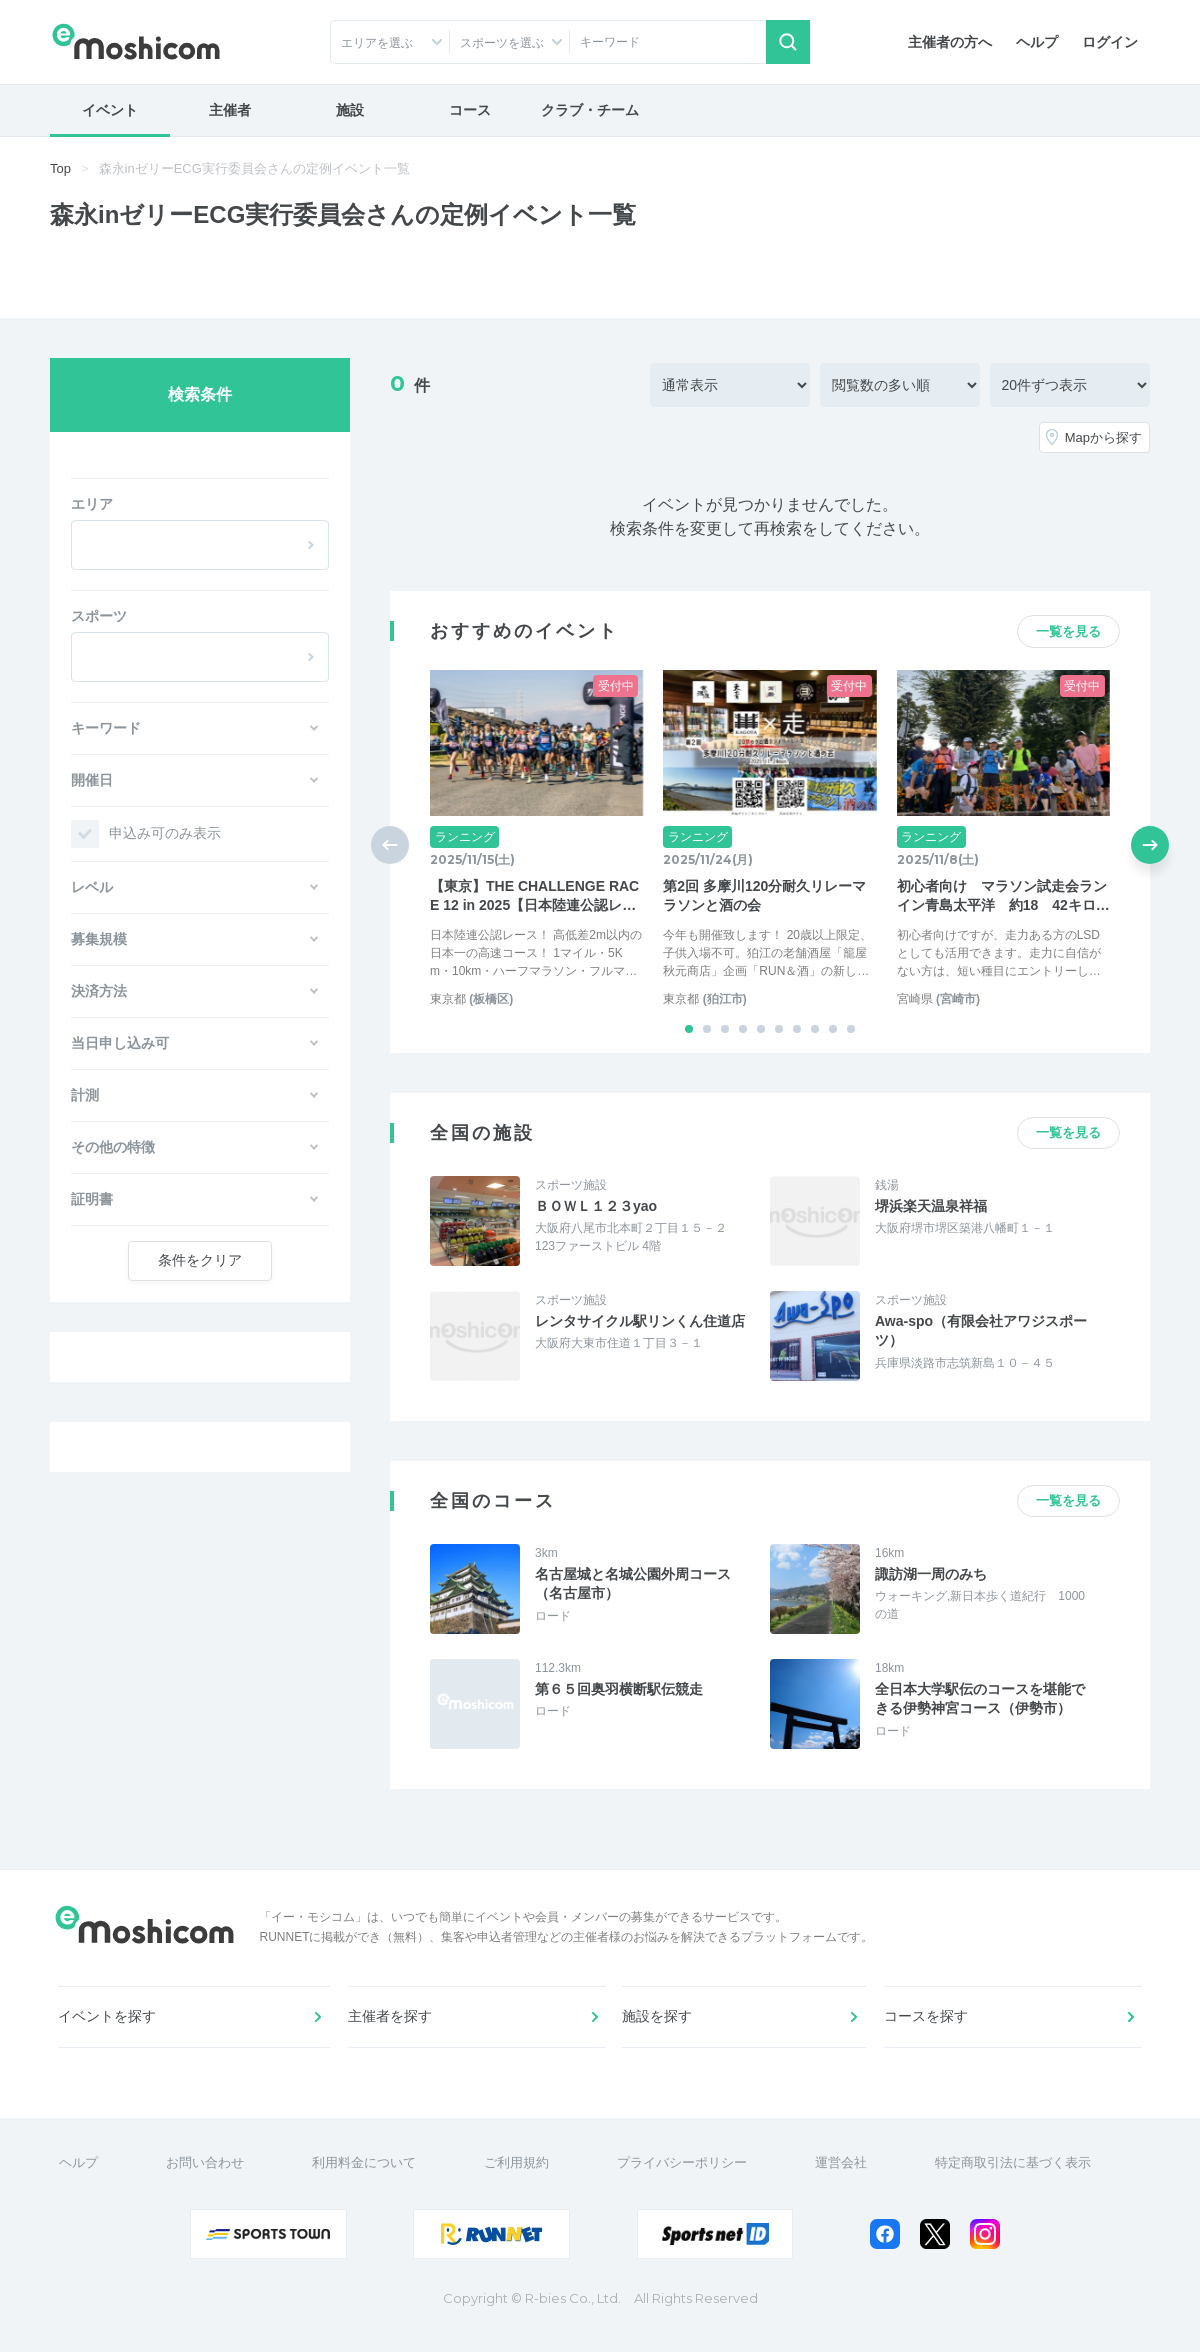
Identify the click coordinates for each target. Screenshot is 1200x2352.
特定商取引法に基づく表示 (1016, 2177)
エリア (92, 504)
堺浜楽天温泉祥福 (931, 1206)
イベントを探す (109, 2026)
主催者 (230, 110)
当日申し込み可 (120, 1043)
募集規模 (99, 939)
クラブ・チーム (590, 110)
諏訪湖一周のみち (931, 1574)
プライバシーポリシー (685, 2177)
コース (470, 110)
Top (60, 168)
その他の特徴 (113, 1147)
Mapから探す (1103, 437)
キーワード (106, 728)
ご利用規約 (519, 2177)
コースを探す (927, 2026)
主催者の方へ (950, 42)
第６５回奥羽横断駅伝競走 (619, 1689)
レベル (92, 887)
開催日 (92, 780)
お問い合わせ (208, 2177)
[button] (689, 1029)
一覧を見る (1068, 631)
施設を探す (659, 2026)
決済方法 (99, 991)
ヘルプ (1037, 42)
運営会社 (844, 2177)
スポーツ (99, 616)
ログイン (1110, 42)
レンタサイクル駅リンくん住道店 (640, 1321)
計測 (85, 1095)
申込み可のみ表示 (165, 833)
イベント (110, 110)
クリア (200, 1260)
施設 (350, 110)
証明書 (92, 1199)
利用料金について (367, 2177)
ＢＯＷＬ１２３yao (596, 1206)
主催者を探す (391, 2026)
